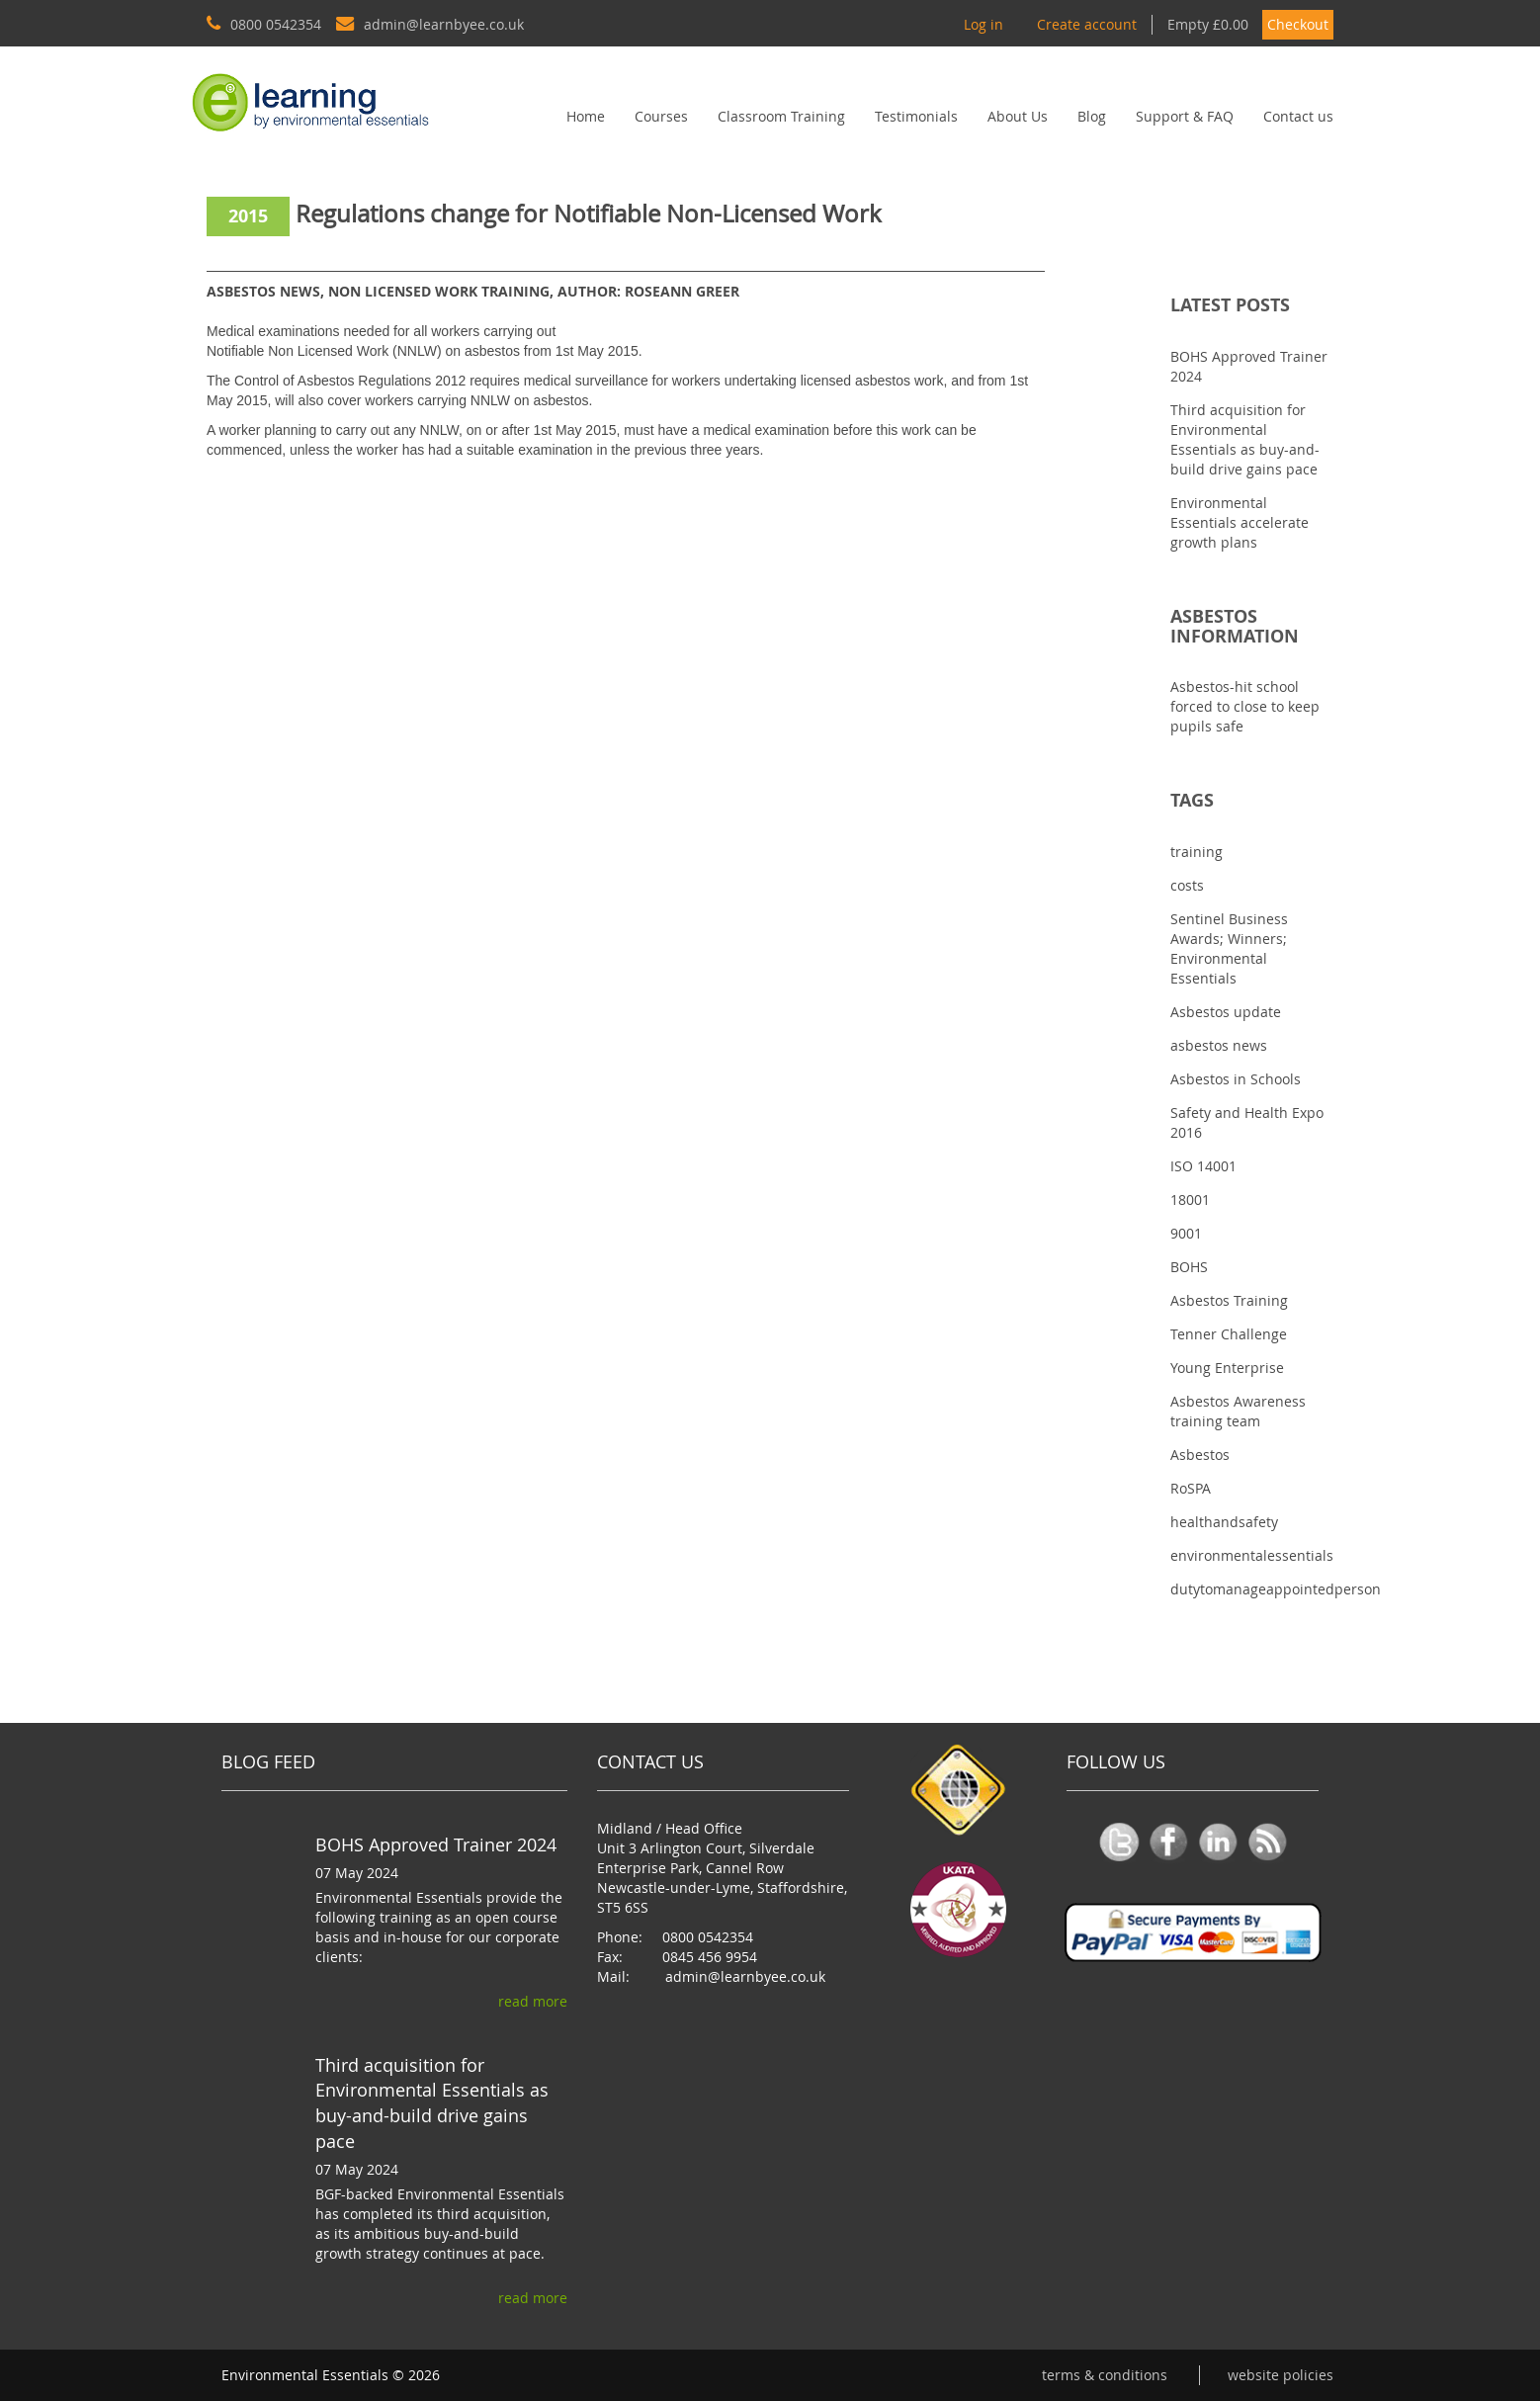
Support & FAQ (1185, 116)
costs (1187, 885)
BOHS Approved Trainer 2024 (435, 1844)
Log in (983, 24)
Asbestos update (1225, 1011)
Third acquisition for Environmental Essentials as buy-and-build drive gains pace (1245, 439)
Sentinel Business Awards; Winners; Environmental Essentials (1229, 948)
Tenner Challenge (1228, 1334)
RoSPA (1190, 1488)
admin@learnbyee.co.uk (745, 1976)
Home (585, 116)
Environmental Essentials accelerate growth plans (1239, 522)
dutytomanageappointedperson (1275, 1589)
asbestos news (1218, 1045)
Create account (1087, 24)
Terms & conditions (1104, 2374)
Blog (1091, 116)
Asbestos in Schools (1235, 1079)
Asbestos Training (1229, 1300)
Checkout (1297, 24)
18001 (1190, 1199)
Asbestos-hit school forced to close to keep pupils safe (1245, 706)
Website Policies (1280, 2374)
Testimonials (916, 116)
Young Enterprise (1227, 1367)
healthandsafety (1224, 1521)
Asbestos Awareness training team (1238, 1411)
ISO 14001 (1203, 1166)
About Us (1017, 116)
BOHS (1189, 1266)
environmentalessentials (1251, 1555)
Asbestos (1200, 1454)
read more (532, 2001)
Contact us (1298, 116)
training (1196, 851)
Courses (661, 116)
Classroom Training (781, 116)
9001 (1186, 1233)
